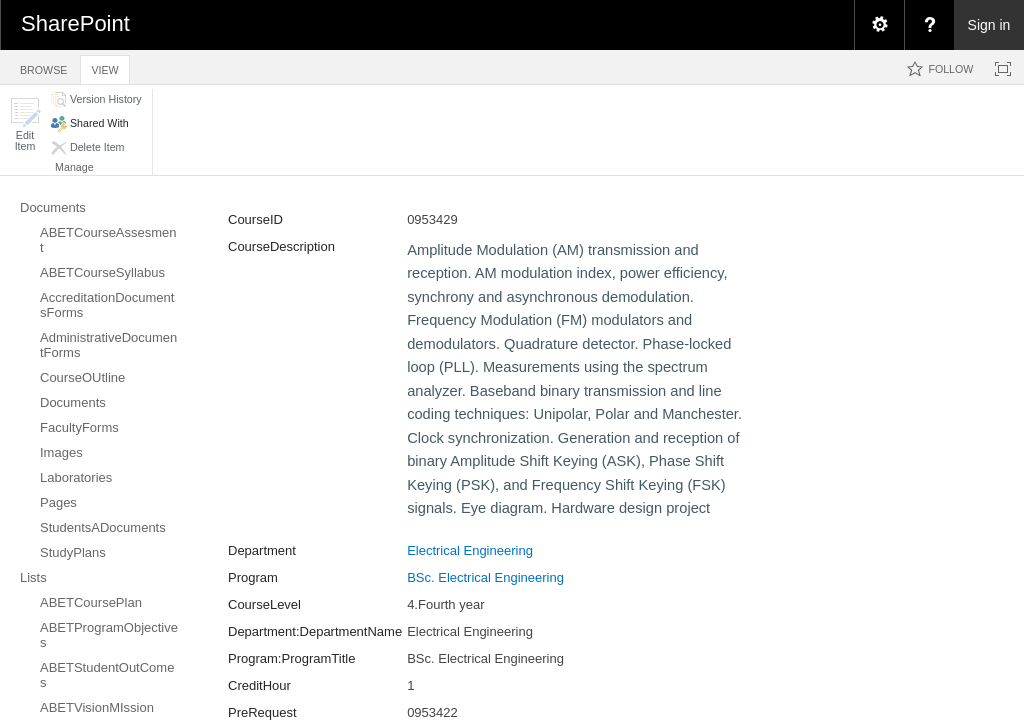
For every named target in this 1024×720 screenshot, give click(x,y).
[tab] (43, 66)
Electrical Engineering (470, 550)
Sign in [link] (989, 25)
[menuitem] (879, 25)
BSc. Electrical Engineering (485, 577)
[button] (25, 124)
